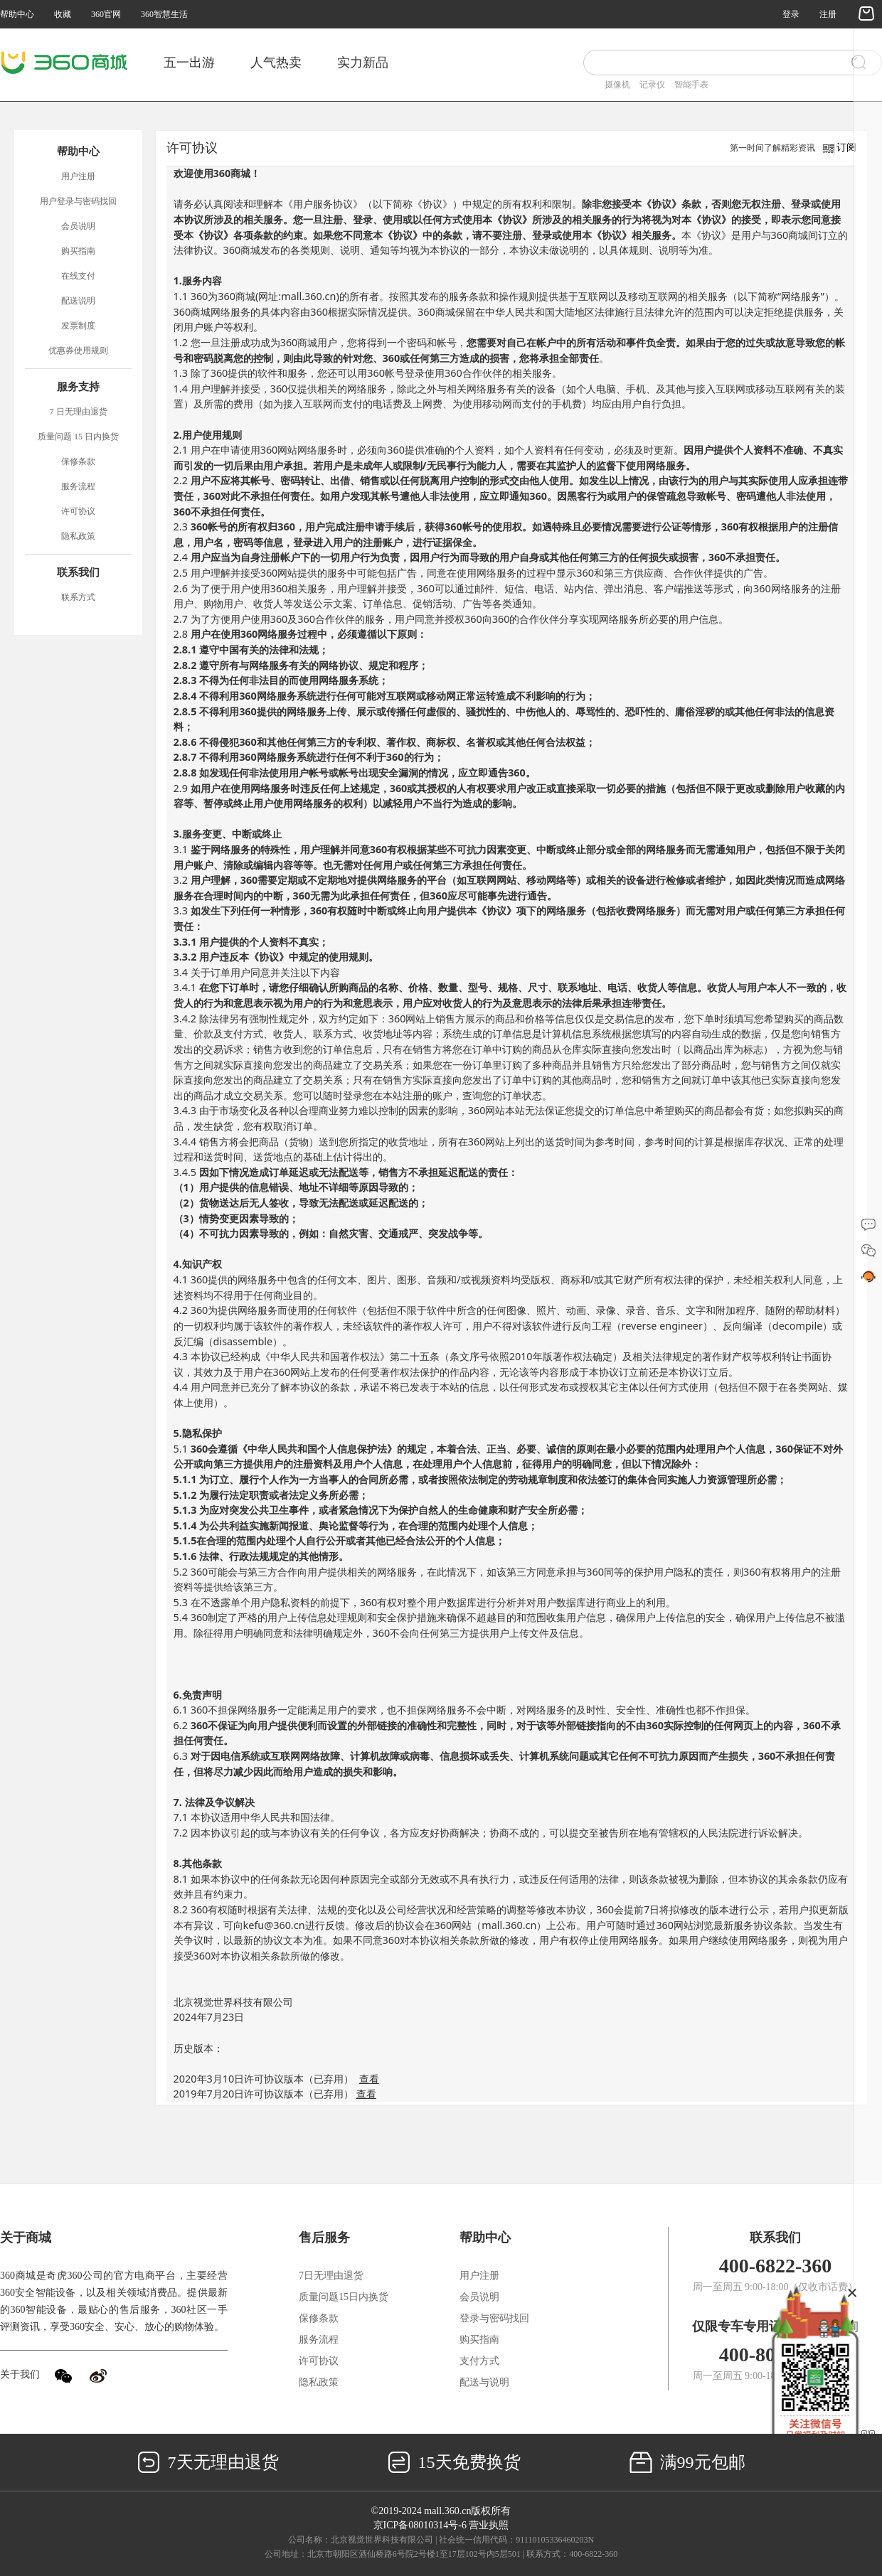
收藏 (62, 14)
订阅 (846, 147)
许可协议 (78, 511)
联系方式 (78, 597)
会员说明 (78, 226)
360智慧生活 (164, 14)
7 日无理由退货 (78, 412)
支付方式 (479, 2361)
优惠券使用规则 (78, 351)
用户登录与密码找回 (78, 201)
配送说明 (78, 301)
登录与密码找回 (494, 2318)
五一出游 (189, 62)
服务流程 (78, 486)
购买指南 (78, 251)
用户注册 (78, 176)
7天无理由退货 (208, 2462)
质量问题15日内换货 (343, 2297)
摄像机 (617, 85)
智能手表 (691, 85)
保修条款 (78, 461)
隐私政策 (78, 536)
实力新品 (362, 62)
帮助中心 (17, 14)
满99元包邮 (687, 2462)
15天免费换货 (454, 2462)
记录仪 (652, 85)
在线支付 (78, 276)
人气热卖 (276, 62)
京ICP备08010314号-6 (420, 2525)
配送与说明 (484, 2382)
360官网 (106, 14)
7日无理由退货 (331, 2275)
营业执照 (489, 2525)
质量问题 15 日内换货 (78, 437)
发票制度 (78, 326)
